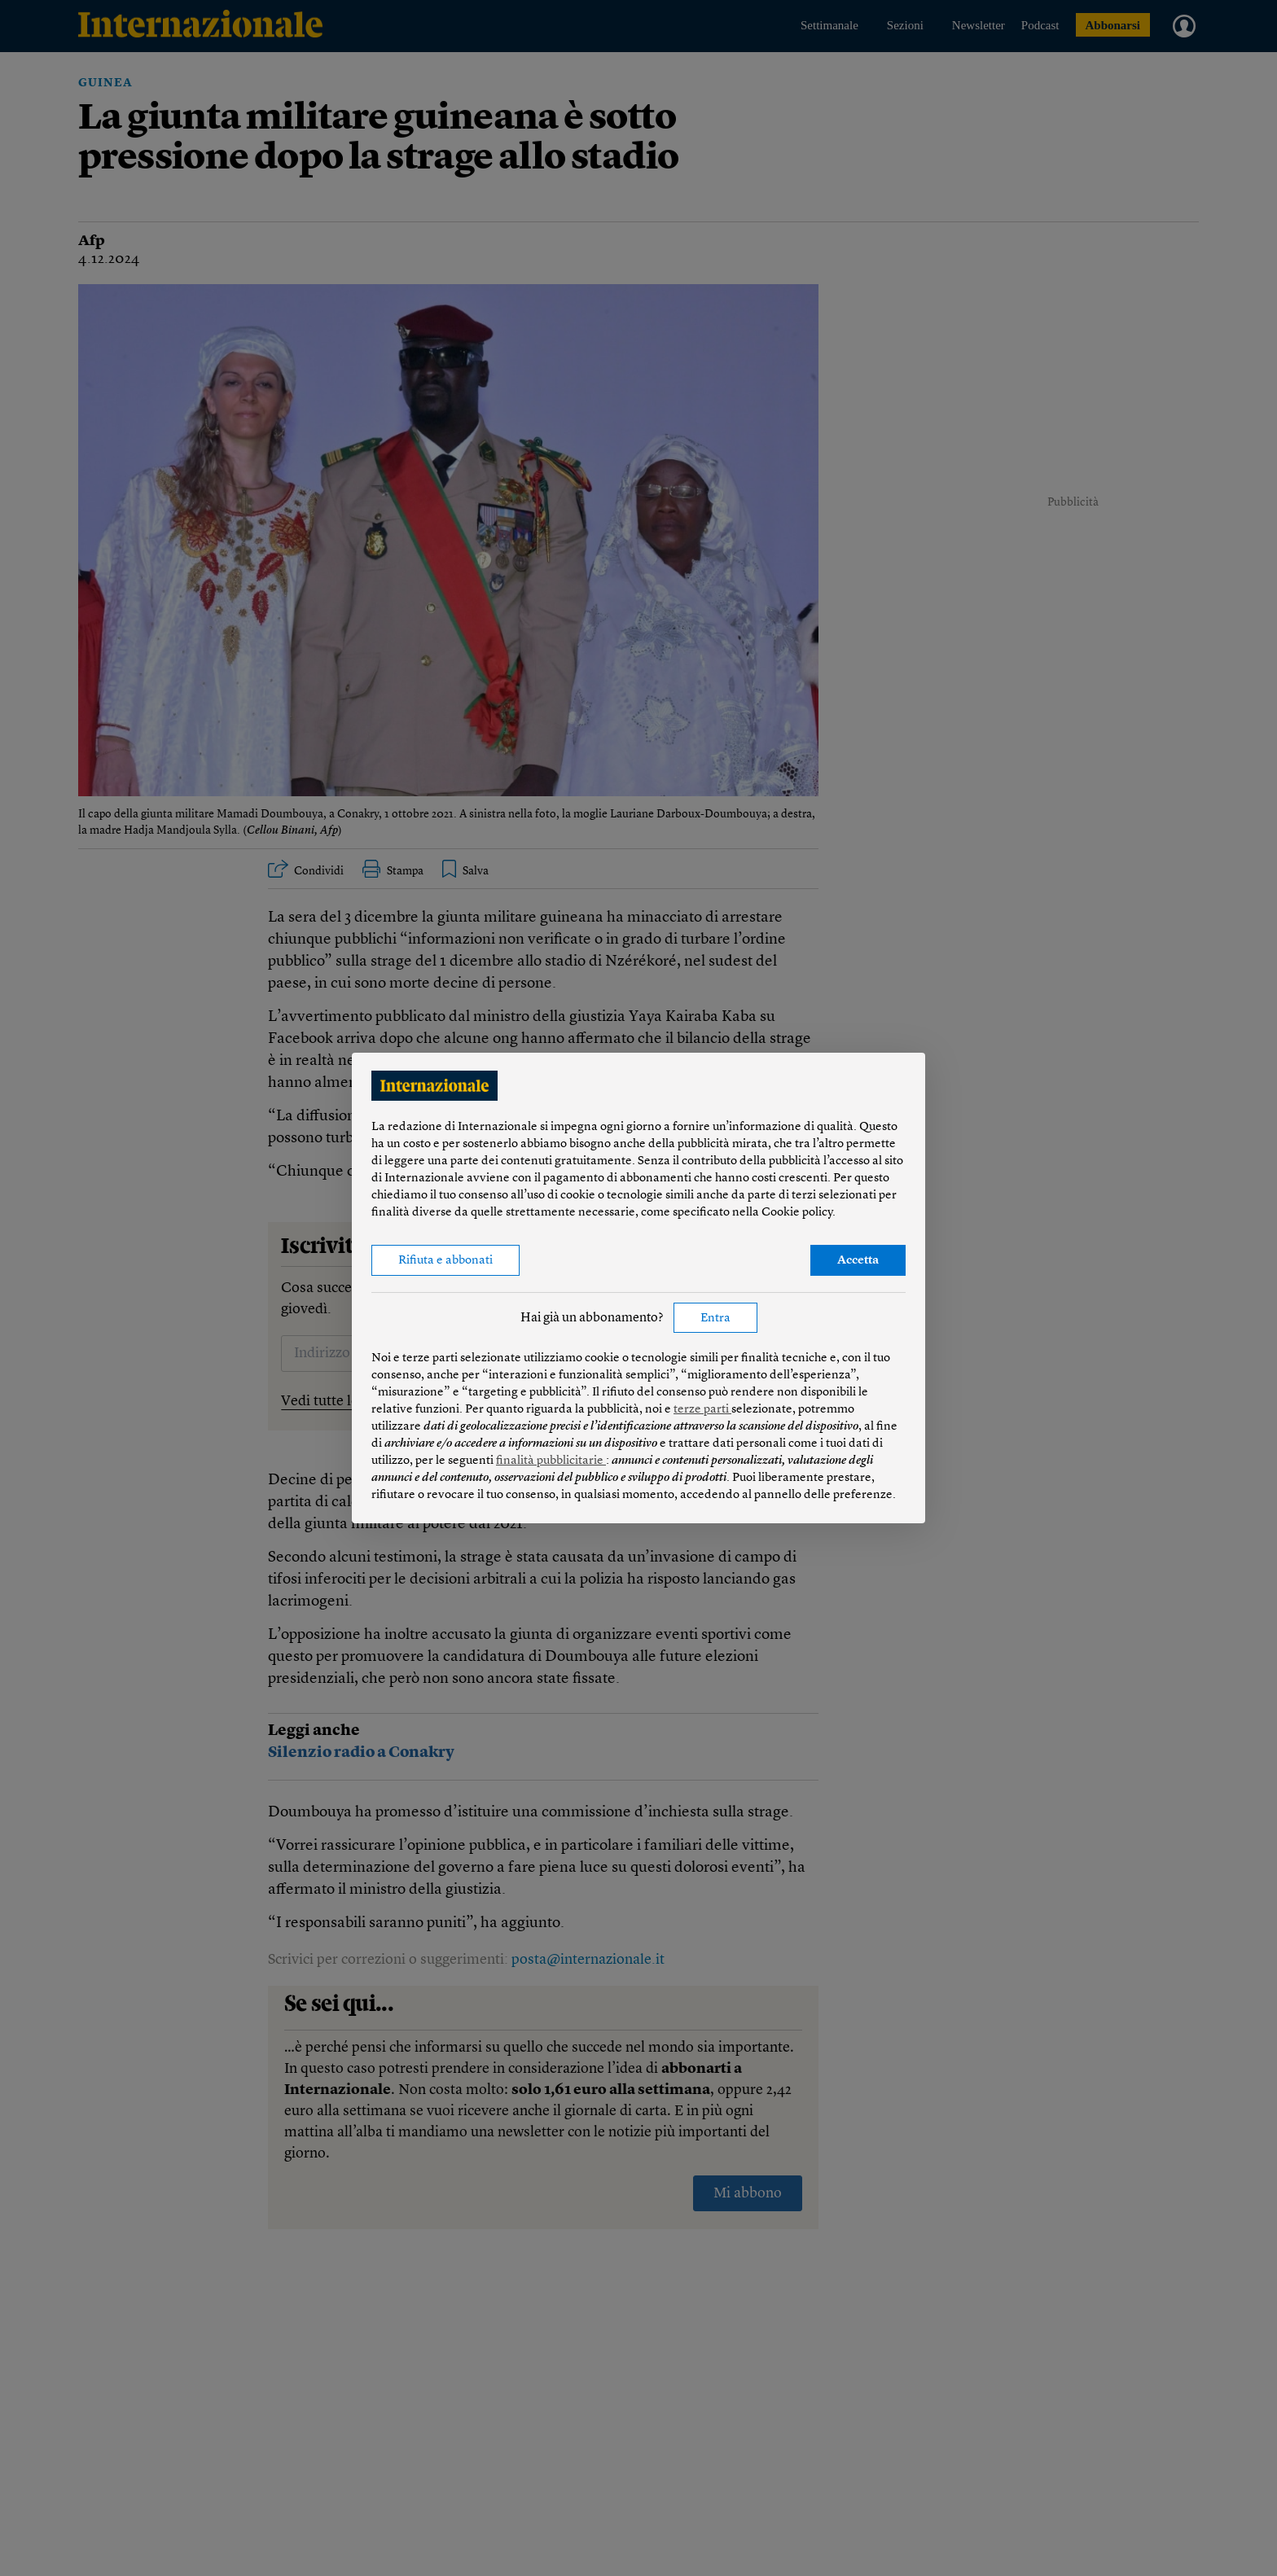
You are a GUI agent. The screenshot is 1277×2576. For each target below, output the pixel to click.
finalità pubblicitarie (551, 1461)
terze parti (702, 1410)
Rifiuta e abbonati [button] (445, 1261)
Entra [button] (715, 1318)
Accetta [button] (858, 1261)
